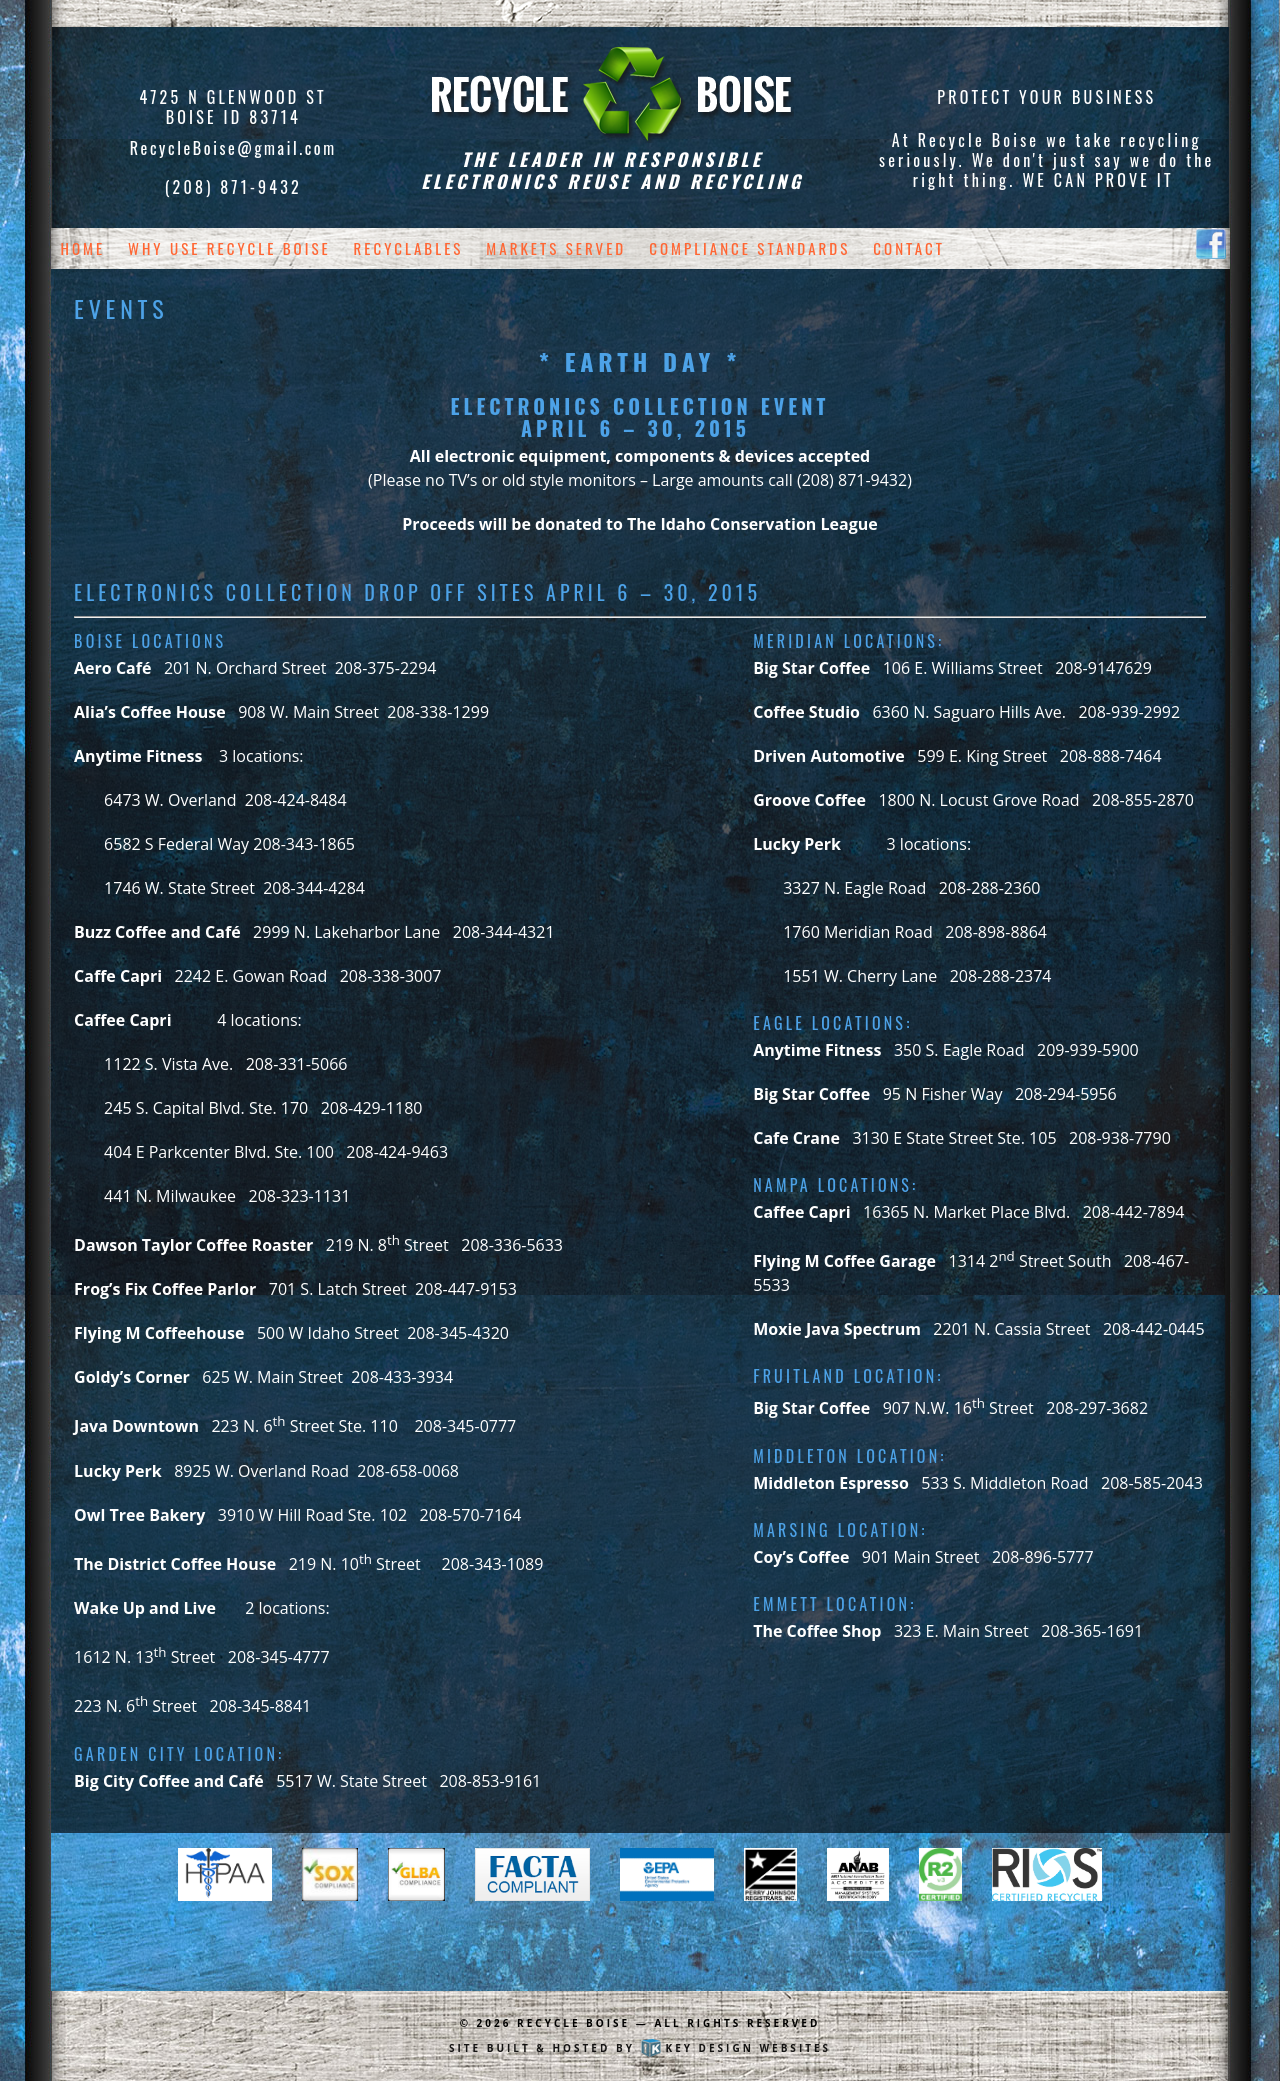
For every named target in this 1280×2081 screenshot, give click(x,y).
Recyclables (409, 248)
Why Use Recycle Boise (229, 248)
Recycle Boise (573, 2023)
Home (83, 248)
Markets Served (556, 248)
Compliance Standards (749, 248)
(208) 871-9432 (233, 187)
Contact (909, 248)
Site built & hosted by (640, 2048)
